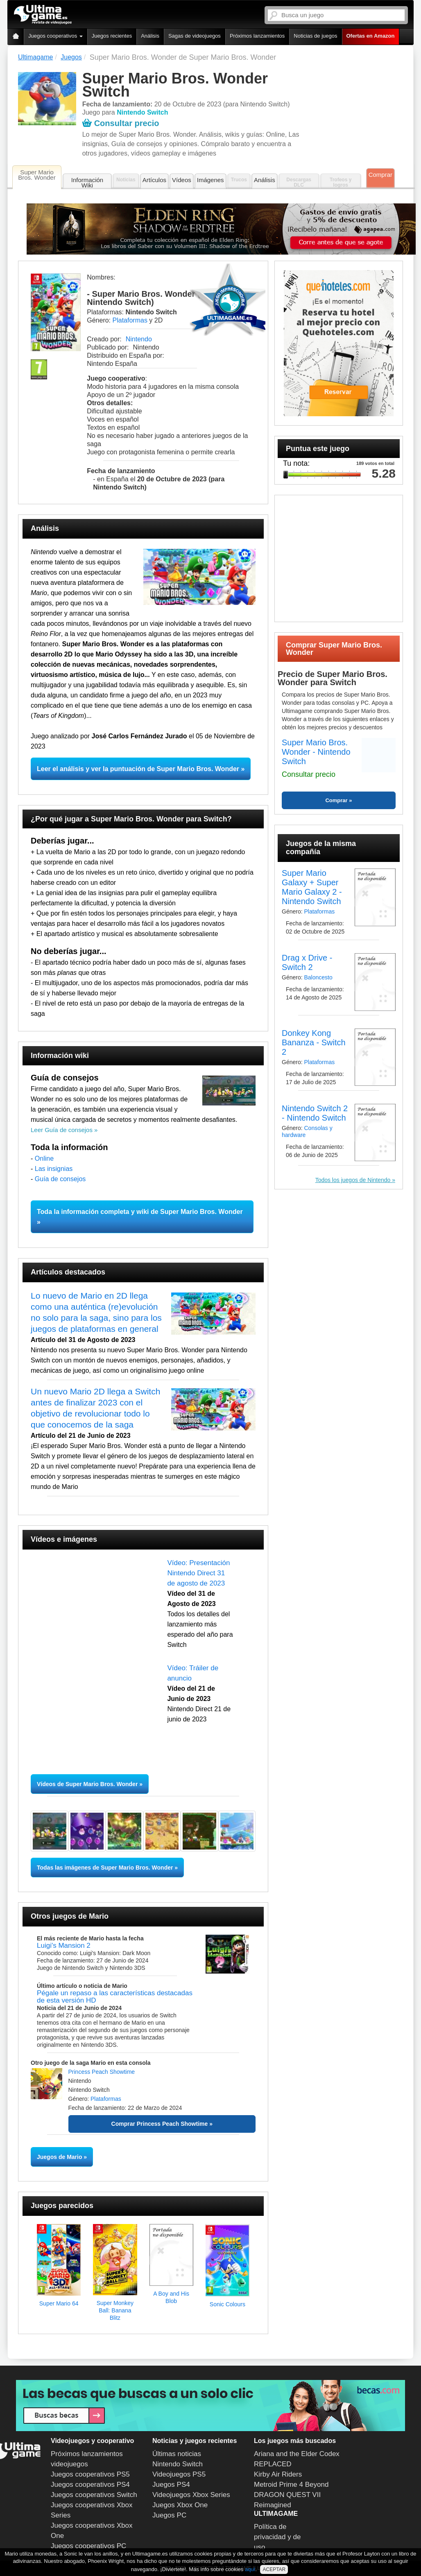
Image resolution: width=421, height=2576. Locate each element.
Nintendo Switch (177, 2464)
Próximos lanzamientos (257, 36)
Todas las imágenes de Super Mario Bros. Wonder (105, 1867)
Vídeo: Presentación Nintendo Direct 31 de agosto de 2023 (198, 1573)
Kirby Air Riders (278, 2474)
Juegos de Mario (59, 2157)
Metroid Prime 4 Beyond (291, 2484)
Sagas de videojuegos (194, 36)
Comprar (380, 174)
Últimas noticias (176, 2454)
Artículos (154, 179)
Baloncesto (318, 977)
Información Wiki (87, 182)
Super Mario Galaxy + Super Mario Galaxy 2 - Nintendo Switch (312, 887)
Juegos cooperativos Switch (94, 2495)
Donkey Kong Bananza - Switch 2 (314, 1042)
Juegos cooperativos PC (88, 2546)
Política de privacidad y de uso (277, 2537)
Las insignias (54, 1168)
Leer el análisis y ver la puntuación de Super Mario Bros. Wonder (138, 768)
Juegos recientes (112, 36)
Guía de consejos (60, 1178)
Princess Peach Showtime (101, 2071)
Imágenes (210, 179)
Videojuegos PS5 (179, 2474)
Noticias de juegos (315, 36)
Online (44, 1158)
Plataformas (130, 320)
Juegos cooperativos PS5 (90, 2474)
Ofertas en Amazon (370, 36)
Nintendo (139, 339)
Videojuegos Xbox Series (191, 2495)
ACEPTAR (274, 2569)
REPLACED (273, 2464)
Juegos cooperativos (55, 36)
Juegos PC (169, 2515)
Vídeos (181, 179)
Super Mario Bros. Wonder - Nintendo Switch (316, 752)
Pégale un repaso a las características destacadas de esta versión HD (114, 1996)
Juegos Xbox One (180, 2505)
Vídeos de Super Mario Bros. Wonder (87, 1784)
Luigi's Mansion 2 (64, 1945)
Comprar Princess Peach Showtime (159, 2123)
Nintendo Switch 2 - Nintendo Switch (315, 1113)
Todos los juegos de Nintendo (353, 1180)
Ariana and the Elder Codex (297, 2454)
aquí (250, 2569)
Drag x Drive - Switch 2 (307, 962)
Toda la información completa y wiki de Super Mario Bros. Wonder (140, 1211)
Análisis (150, 36)
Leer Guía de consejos (62, 1129)
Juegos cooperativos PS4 (90, 2484)
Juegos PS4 (171, 2484)
